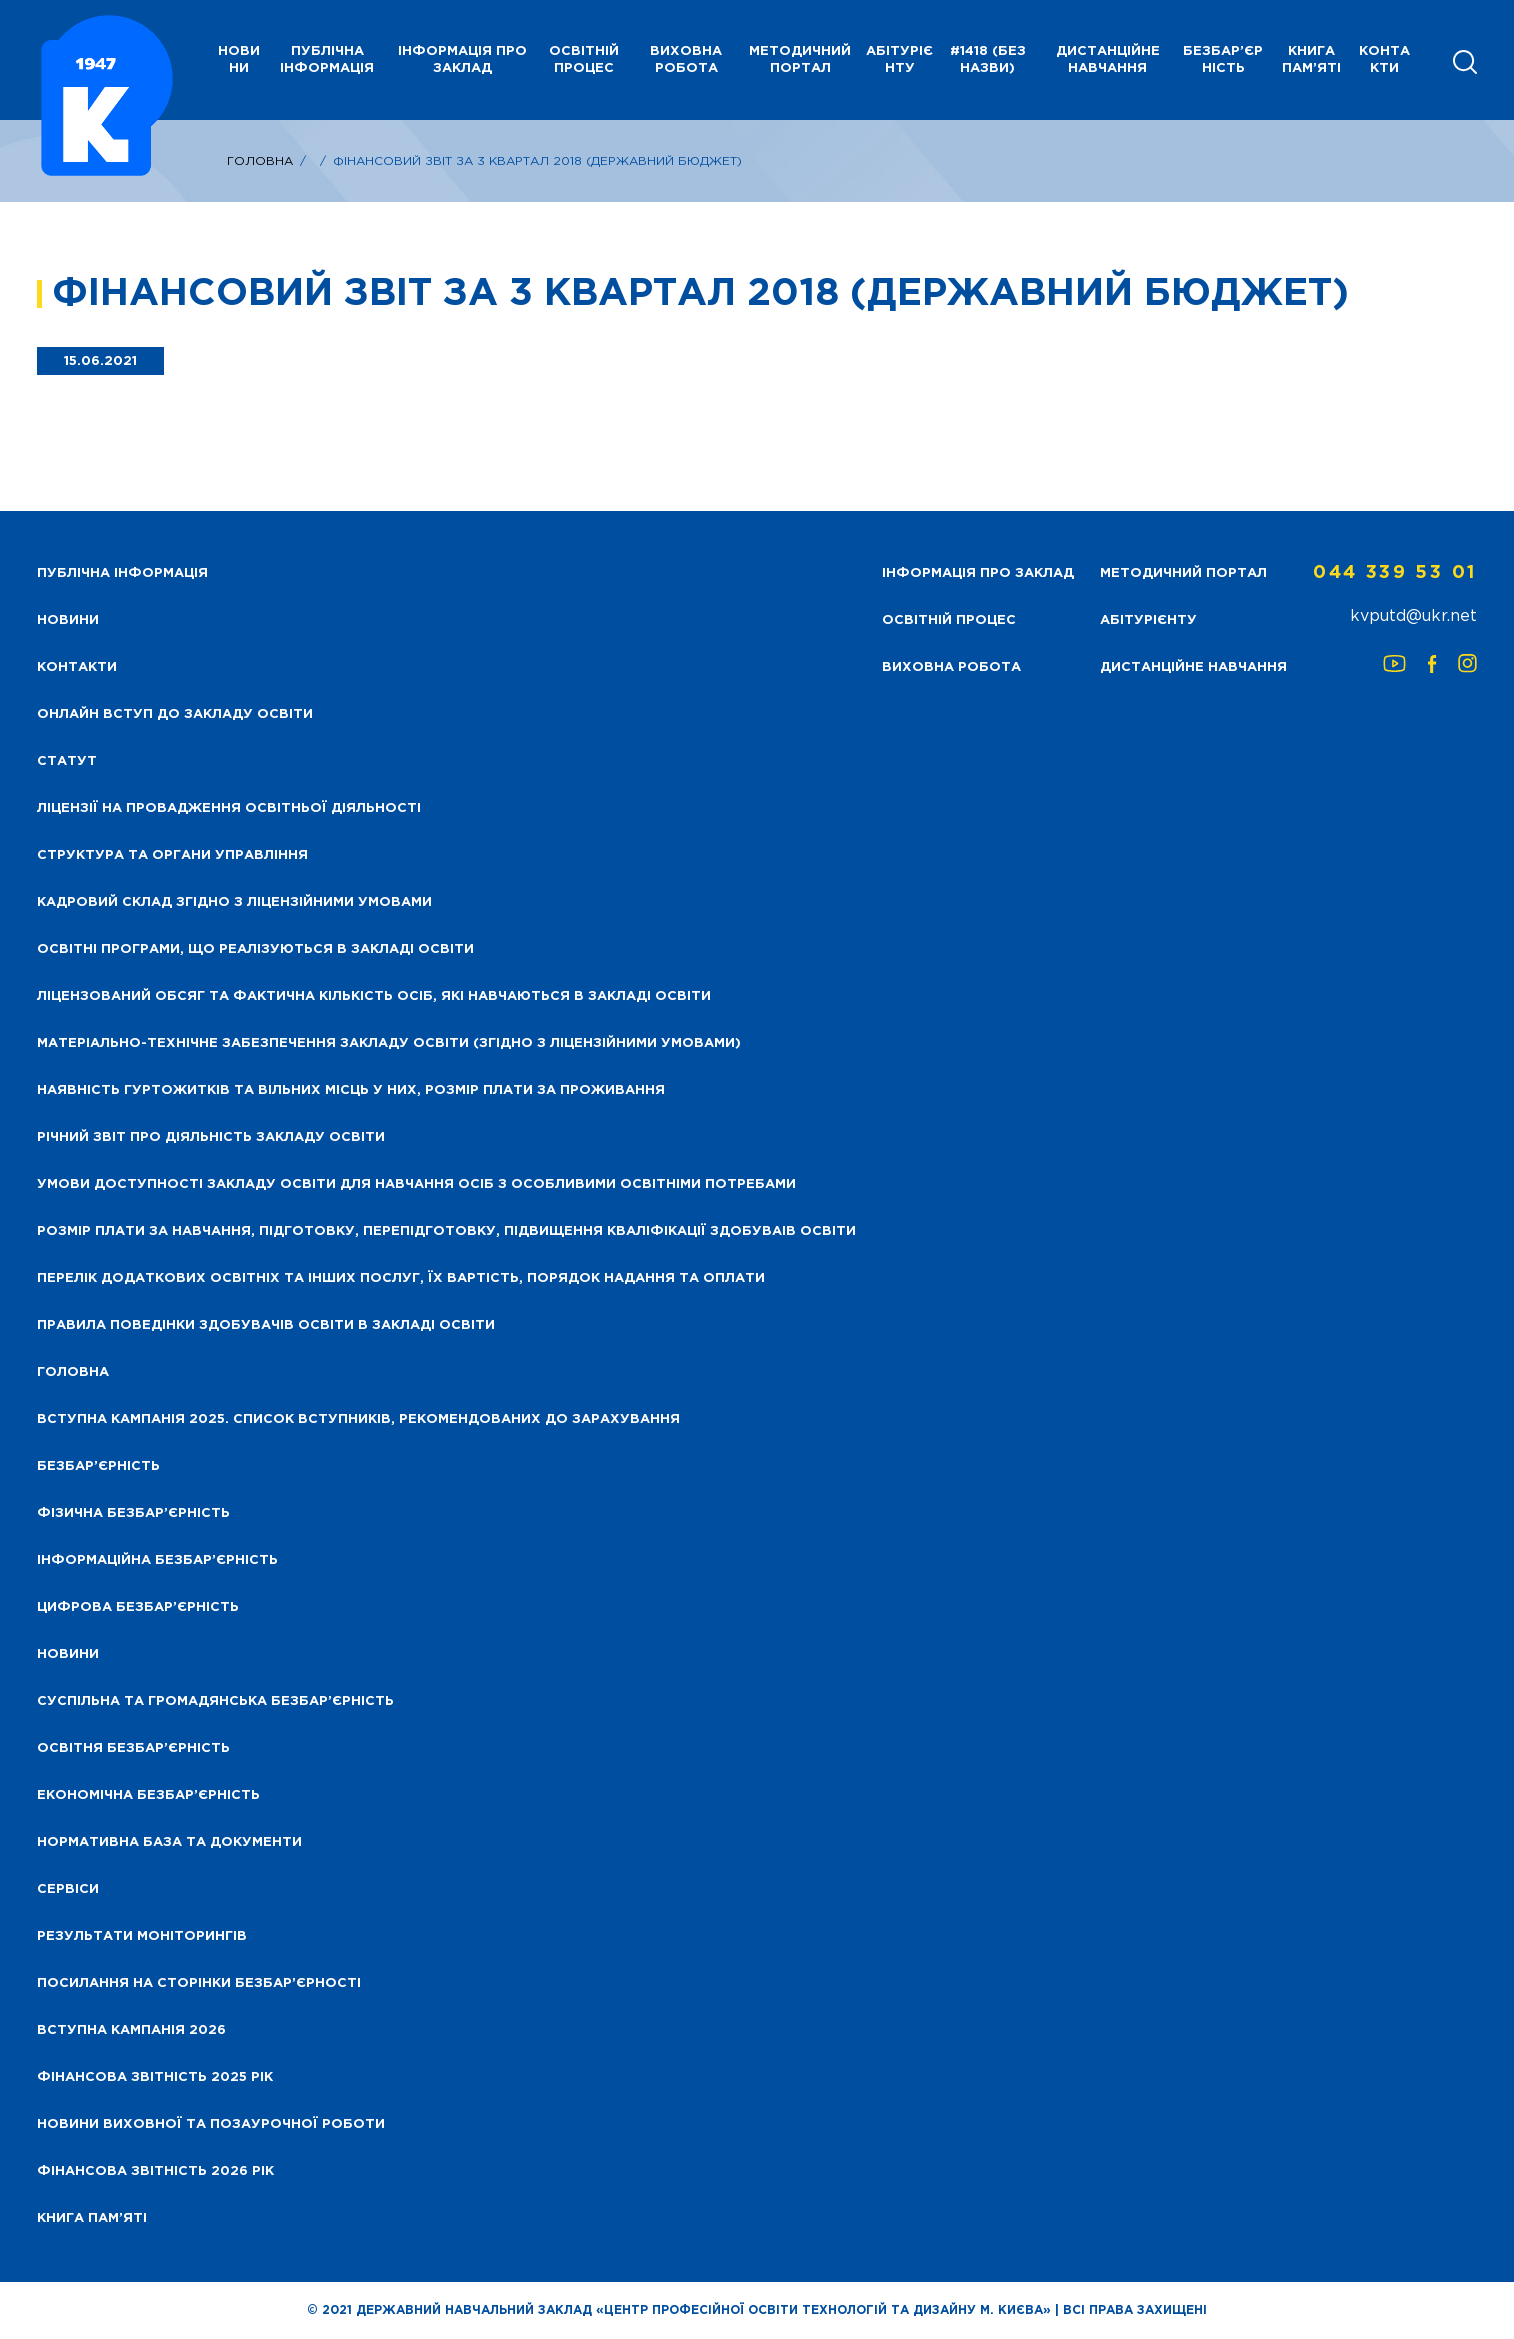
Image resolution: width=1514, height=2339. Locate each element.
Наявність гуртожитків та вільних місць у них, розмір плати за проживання (351, 1090)
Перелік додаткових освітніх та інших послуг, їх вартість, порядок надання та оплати (401, 1278)
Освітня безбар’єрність (133, 1748)
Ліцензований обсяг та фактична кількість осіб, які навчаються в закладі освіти (374, 996)
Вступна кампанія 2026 (131, 2030)
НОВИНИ (239, 60)
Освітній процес (584, 60)
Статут (67, 761)
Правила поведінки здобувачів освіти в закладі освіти (266, 1325)
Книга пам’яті (1311, 60)
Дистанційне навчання (1108, 60)
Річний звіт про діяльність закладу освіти (211, 1137)
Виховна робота (686, 60)
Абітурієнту (899, 60)
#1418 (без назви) (988, 60)
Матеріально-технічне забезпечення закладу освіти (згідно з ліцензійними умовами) (389, 1043)
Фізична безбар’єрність (133, 1513)
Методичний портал (800, 60)
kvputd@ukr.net (1413, 616)
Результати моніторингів (142, 1936)
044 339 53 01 (1395, 573)
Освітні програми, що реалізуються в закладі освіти (255, 949)
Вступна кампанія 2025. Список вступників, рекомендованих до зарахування (358, 1419)
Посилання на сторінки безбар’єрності (199, 1983)
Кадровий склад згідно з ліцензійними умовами (234, 902)
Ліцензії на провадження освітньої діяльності (229, 808)
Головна (260, 161)
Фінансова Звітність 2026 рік (155, 2171)
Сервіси (68, 1889)
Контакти (1384, 60)
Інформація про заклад (462, 60)
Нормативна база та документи (169, 1842)
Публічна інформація (327, 60)
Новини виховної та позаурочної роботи (211, 2124)
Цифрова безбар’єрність (138, 1607)
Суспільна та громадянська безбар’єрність (215, 1701)
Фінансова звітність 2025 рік (155, 2077)
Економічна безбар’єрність (148, 1795)
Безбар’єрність (1223, 60)
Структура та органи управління (172, 855)
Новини (68, 1654)
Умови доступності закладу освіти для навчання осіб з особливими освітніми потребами (416, 1184)
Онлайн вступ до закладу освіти (175, 714)
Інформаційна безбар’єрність (157, 1560)
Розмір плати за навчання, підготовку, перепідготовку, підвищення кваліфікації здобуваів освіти (446, 1231)
